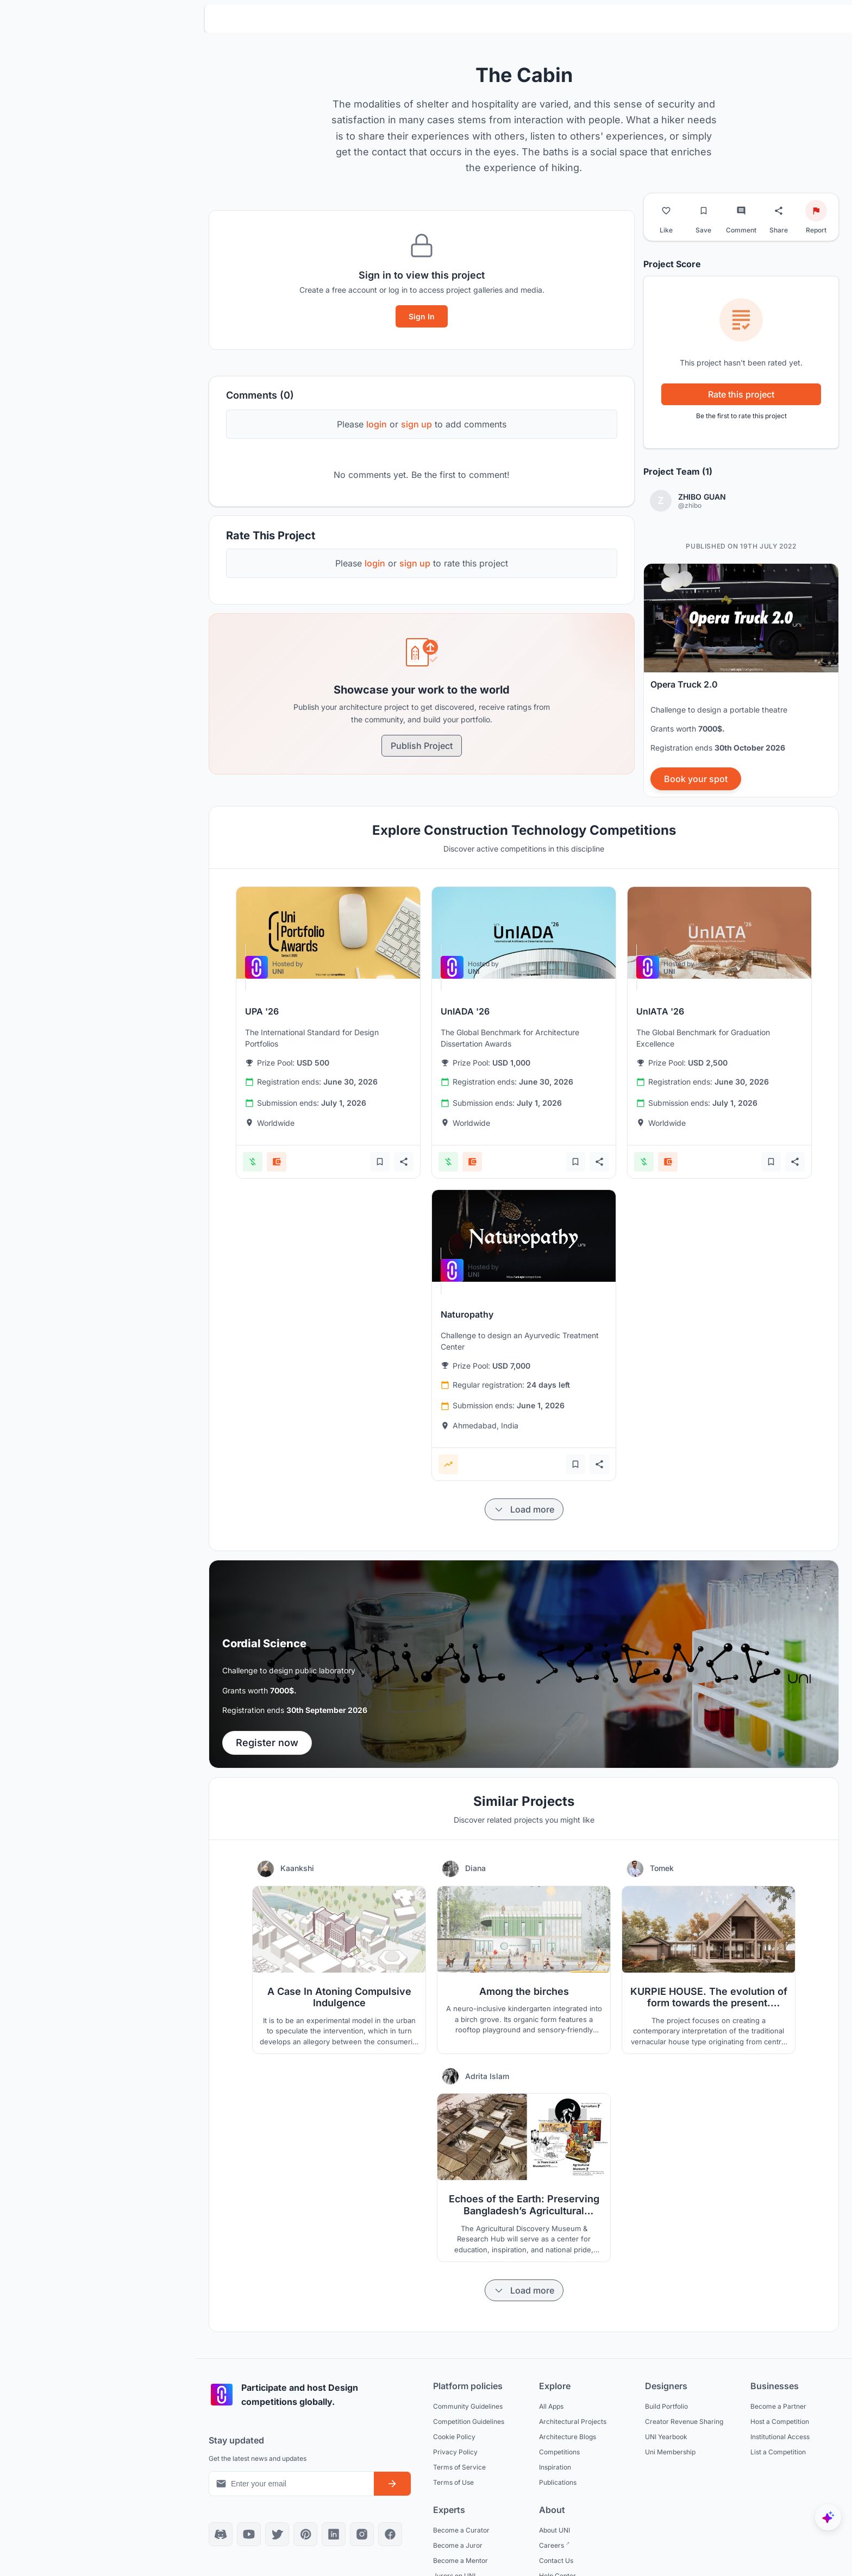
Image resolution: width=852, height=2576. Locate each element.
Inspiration (555, 2467)
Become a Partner (778, 2406)
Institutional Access (780, 2437)
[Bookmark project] (704, 211)
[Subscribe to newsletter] (392, 2484)
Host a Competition (779, 2421)
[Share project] (779, 211)
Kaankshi (297, 1868)
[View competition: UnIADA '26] (524, 933)
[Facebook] (390, 2534)
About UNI (554, 2530)
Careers (552, 2545)
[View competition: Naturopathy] (524, 1236)
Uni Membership (670, 2452)
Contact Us (556, 2560)
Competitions (559, 2452)
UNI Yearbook (666, 2437)
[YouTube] (249, 2534)
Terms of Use (453, 2482)
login (376, 424)
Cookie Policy (454, 2437)
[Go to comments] (741, 211)
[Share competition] (404, 1162)
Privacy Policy (455, 2452)
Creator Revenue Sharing (684, 2421)
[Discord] (221, 2534)
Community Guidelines (468, 2406)
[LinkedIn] (334, 2534)
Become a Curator (461, 2530)
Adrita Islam (487, 2076)
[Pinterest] (305, 2534)
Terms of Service (459, 2467)
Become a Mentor (460, 2560)
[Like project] (666, 211)
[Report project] (816, 211)
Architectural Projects (572, 2421)
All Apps (551, 2406)
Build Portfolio (666, 2406)
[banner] (741, 680)
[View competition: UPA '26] (328, 933)
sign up (416, 424)
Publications (558, 2482)
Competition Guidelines (468, 2421)
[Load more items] (524, 1509)
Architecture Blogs (567, 2437)
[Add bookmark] (380, 1162)
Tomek (662, 1868)
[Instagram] (362, 2534)
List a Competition (778, 2452)
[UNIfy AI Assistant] (828, 2517)
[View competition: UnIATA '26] (719, 933)
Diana (475, 1868)
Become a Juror (458, 2545)
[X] (277, 2534)
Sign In (422, 316)
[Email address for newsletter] (291, 2484)
